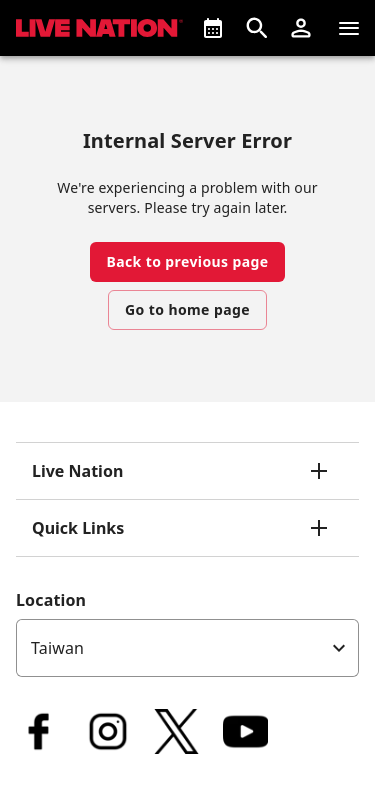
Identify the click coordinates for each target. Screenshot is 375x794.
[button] (301, 28)
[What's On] (213, 28)
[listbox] (187, 648)
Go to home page (187, 309)
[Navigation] (349, 28)
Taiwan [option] (57, 648)
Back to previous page (187, 261)
